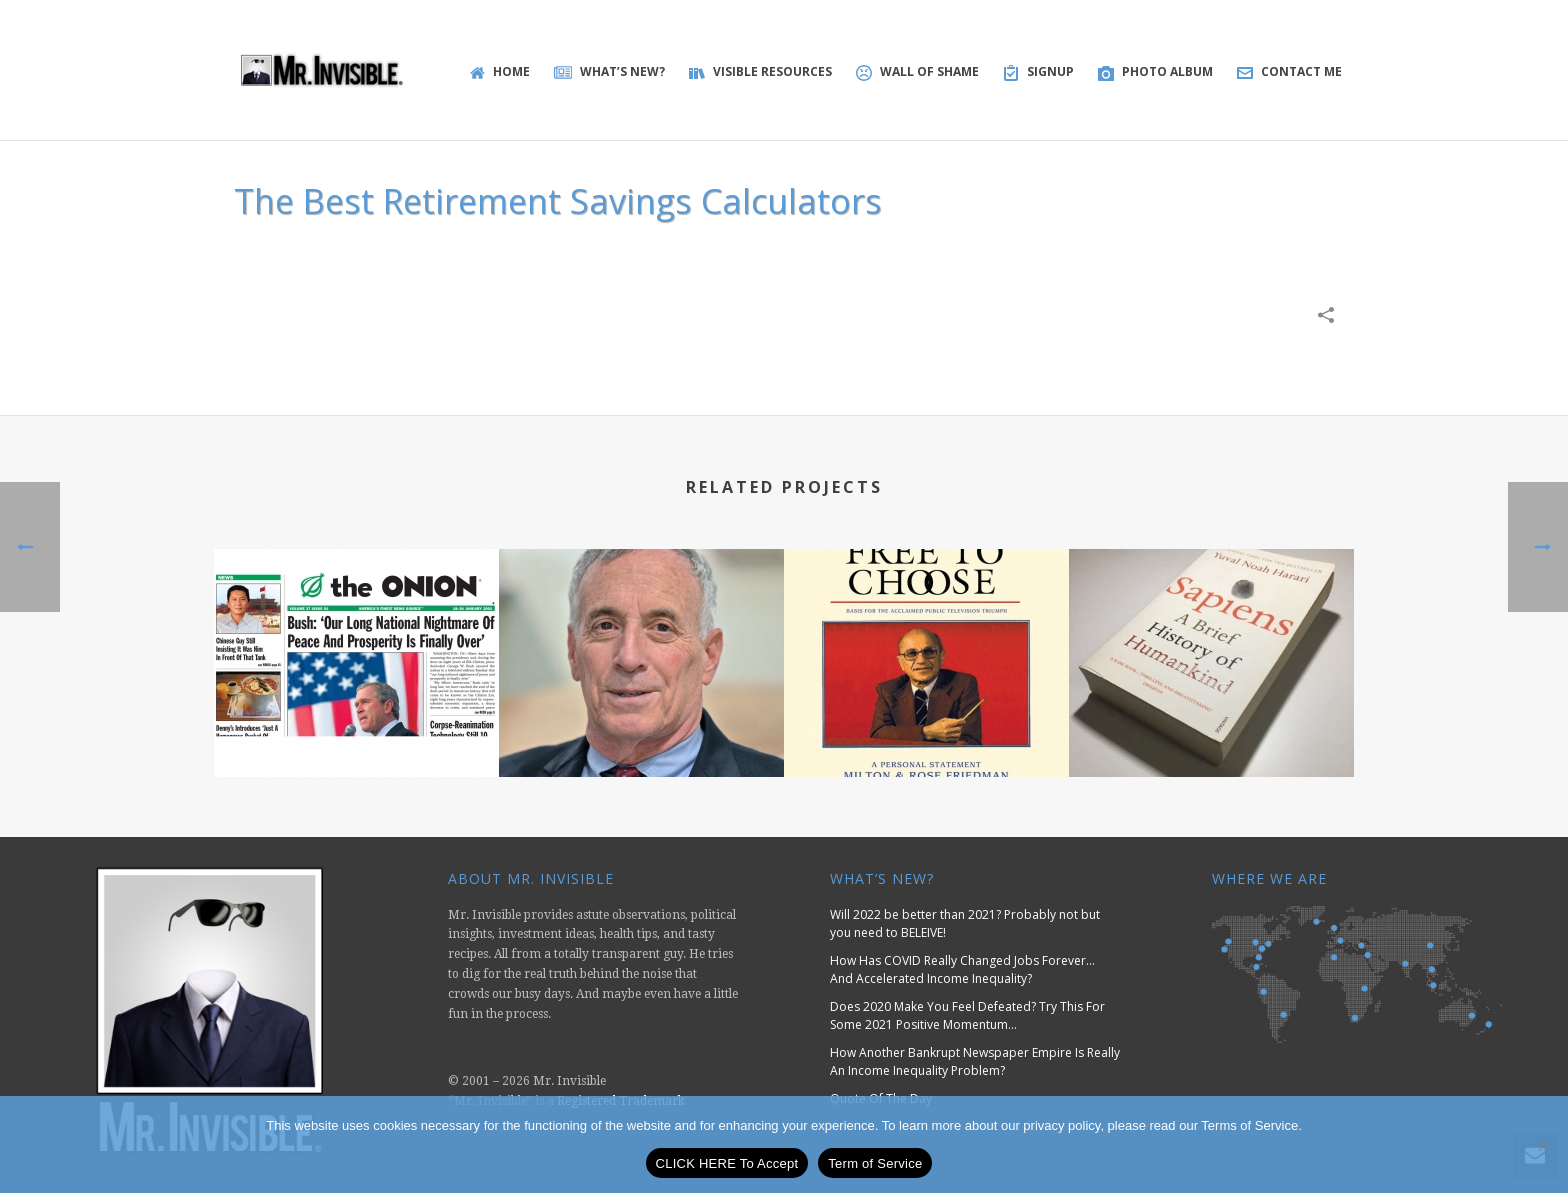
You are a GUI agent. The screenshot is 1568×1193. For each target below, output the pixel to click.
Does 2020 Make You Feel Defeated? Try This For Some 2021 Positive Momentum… (967, 1015)
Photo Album (1155, 72)
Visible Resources (760, 72)
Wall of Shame (917, 72)
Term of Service (875, 1163)
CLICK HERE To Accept (727, 1163)
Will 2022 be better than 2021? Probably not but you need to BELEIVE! (965, 923)
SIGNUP (1038, 72)
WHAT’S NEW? (609, 72)
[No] (1543, 1145)
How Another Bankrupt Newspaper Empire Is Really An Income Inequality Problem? (975, 1061)
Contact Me (1289, 72)
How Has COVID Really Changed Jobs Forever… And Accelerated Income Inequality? (962, 969)
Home (500, 72)
